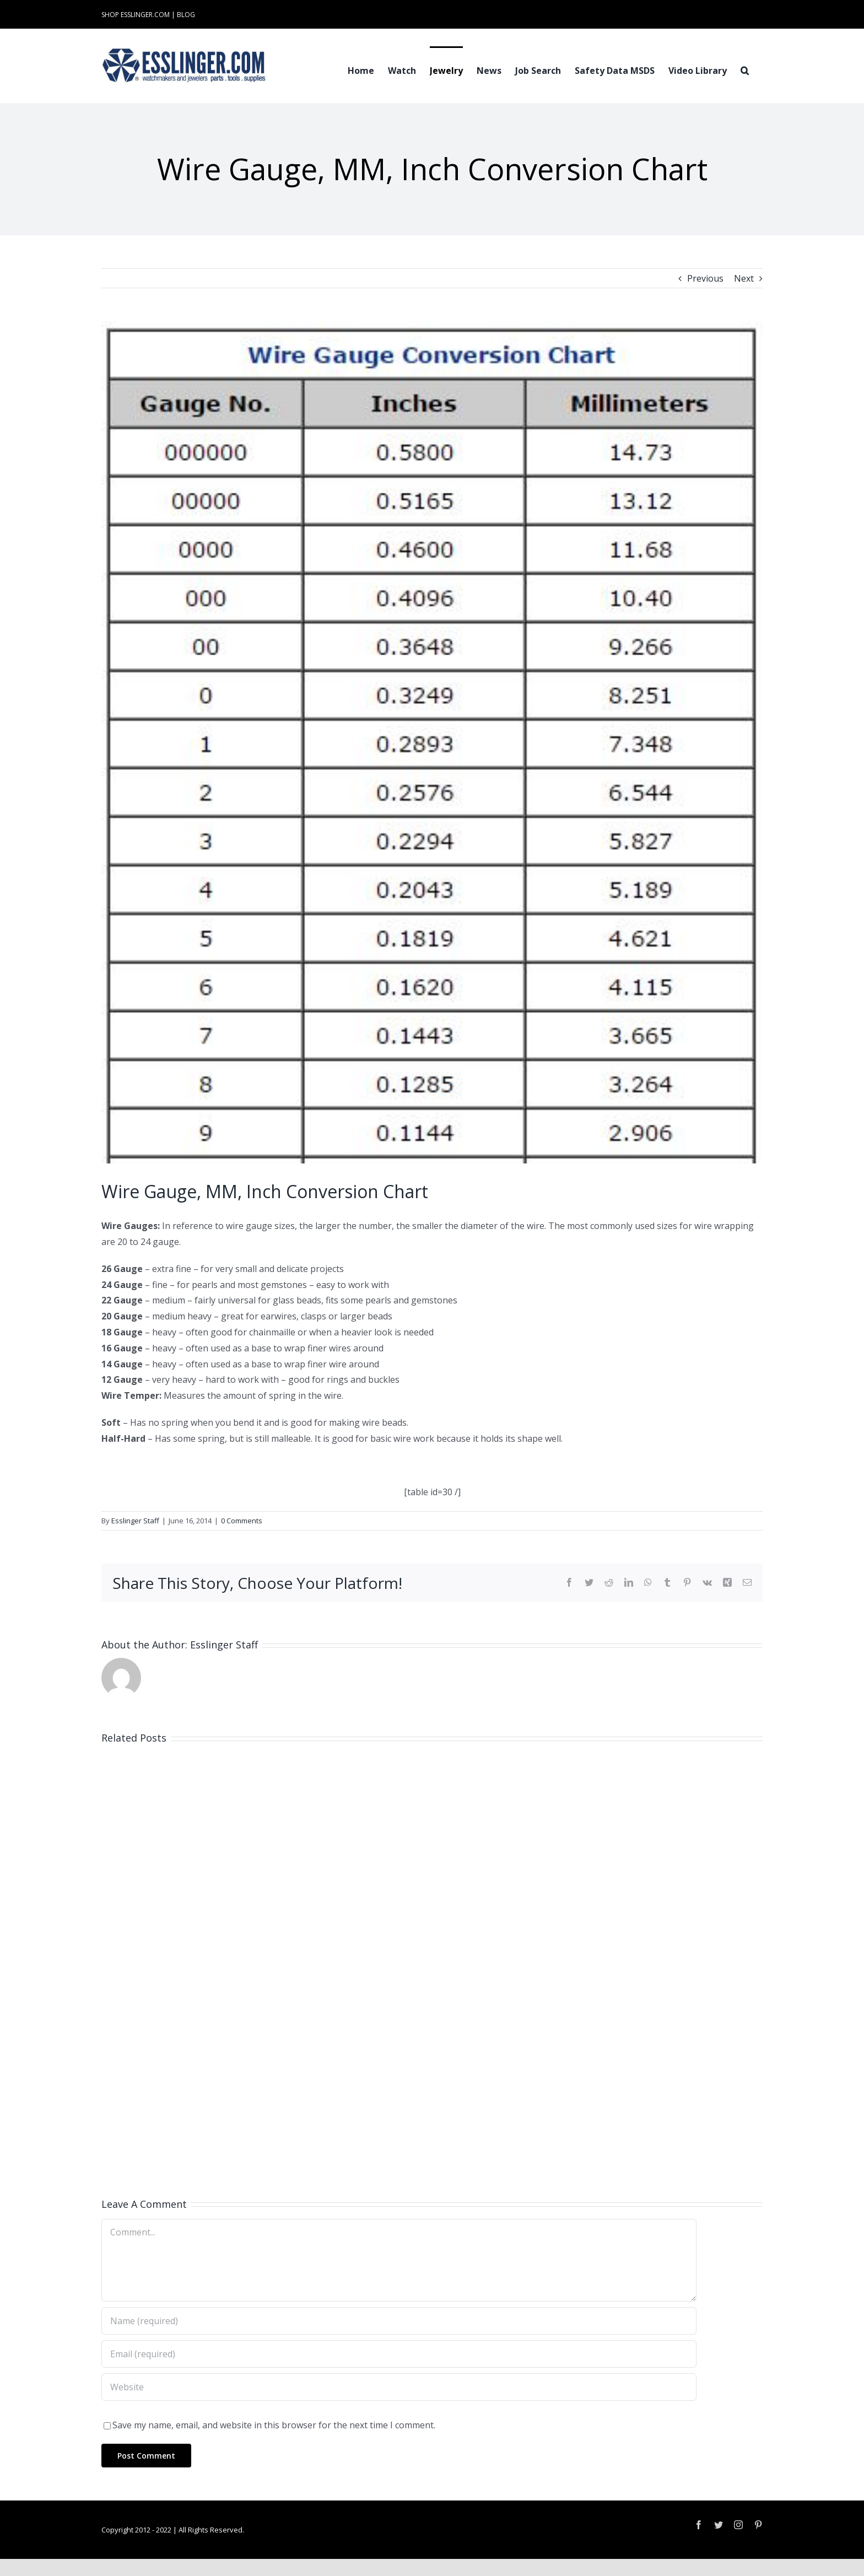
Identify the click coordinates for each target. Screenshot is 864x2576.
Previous (705, 278)
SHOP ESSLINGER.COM (135, 14)
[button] (745, 69)
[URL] (398, 2387)
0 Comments (241, 1521)
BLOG (186, 14)
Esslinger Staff (135, 1521)
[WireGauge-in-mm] (432, 742)
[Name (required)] (398, 2321)
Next (744, 278)
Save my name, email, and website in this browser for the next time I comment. (273, 2425)
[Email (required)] (398, 2354)
